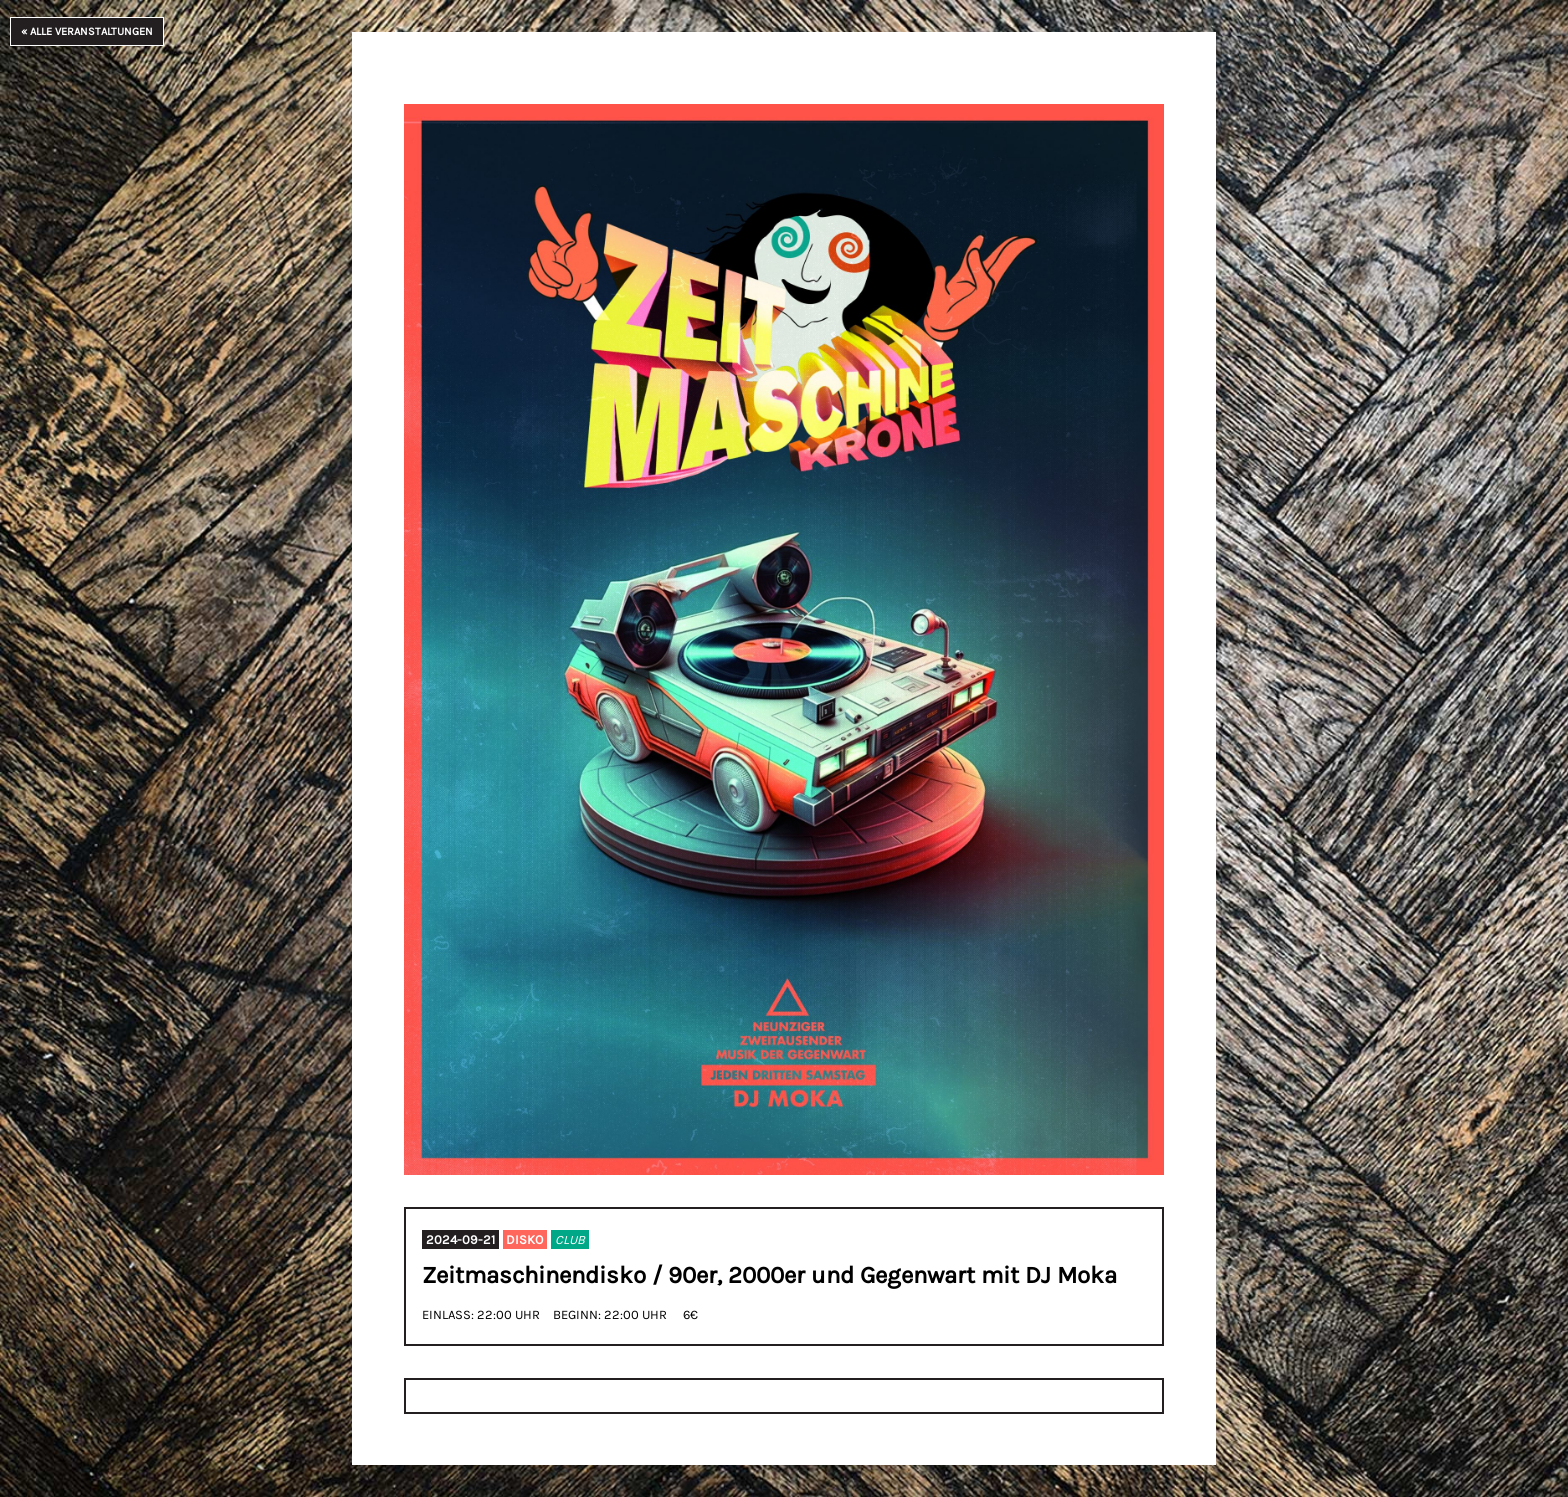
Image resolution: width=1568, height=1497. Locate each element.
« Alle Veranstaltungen (87, 31)
